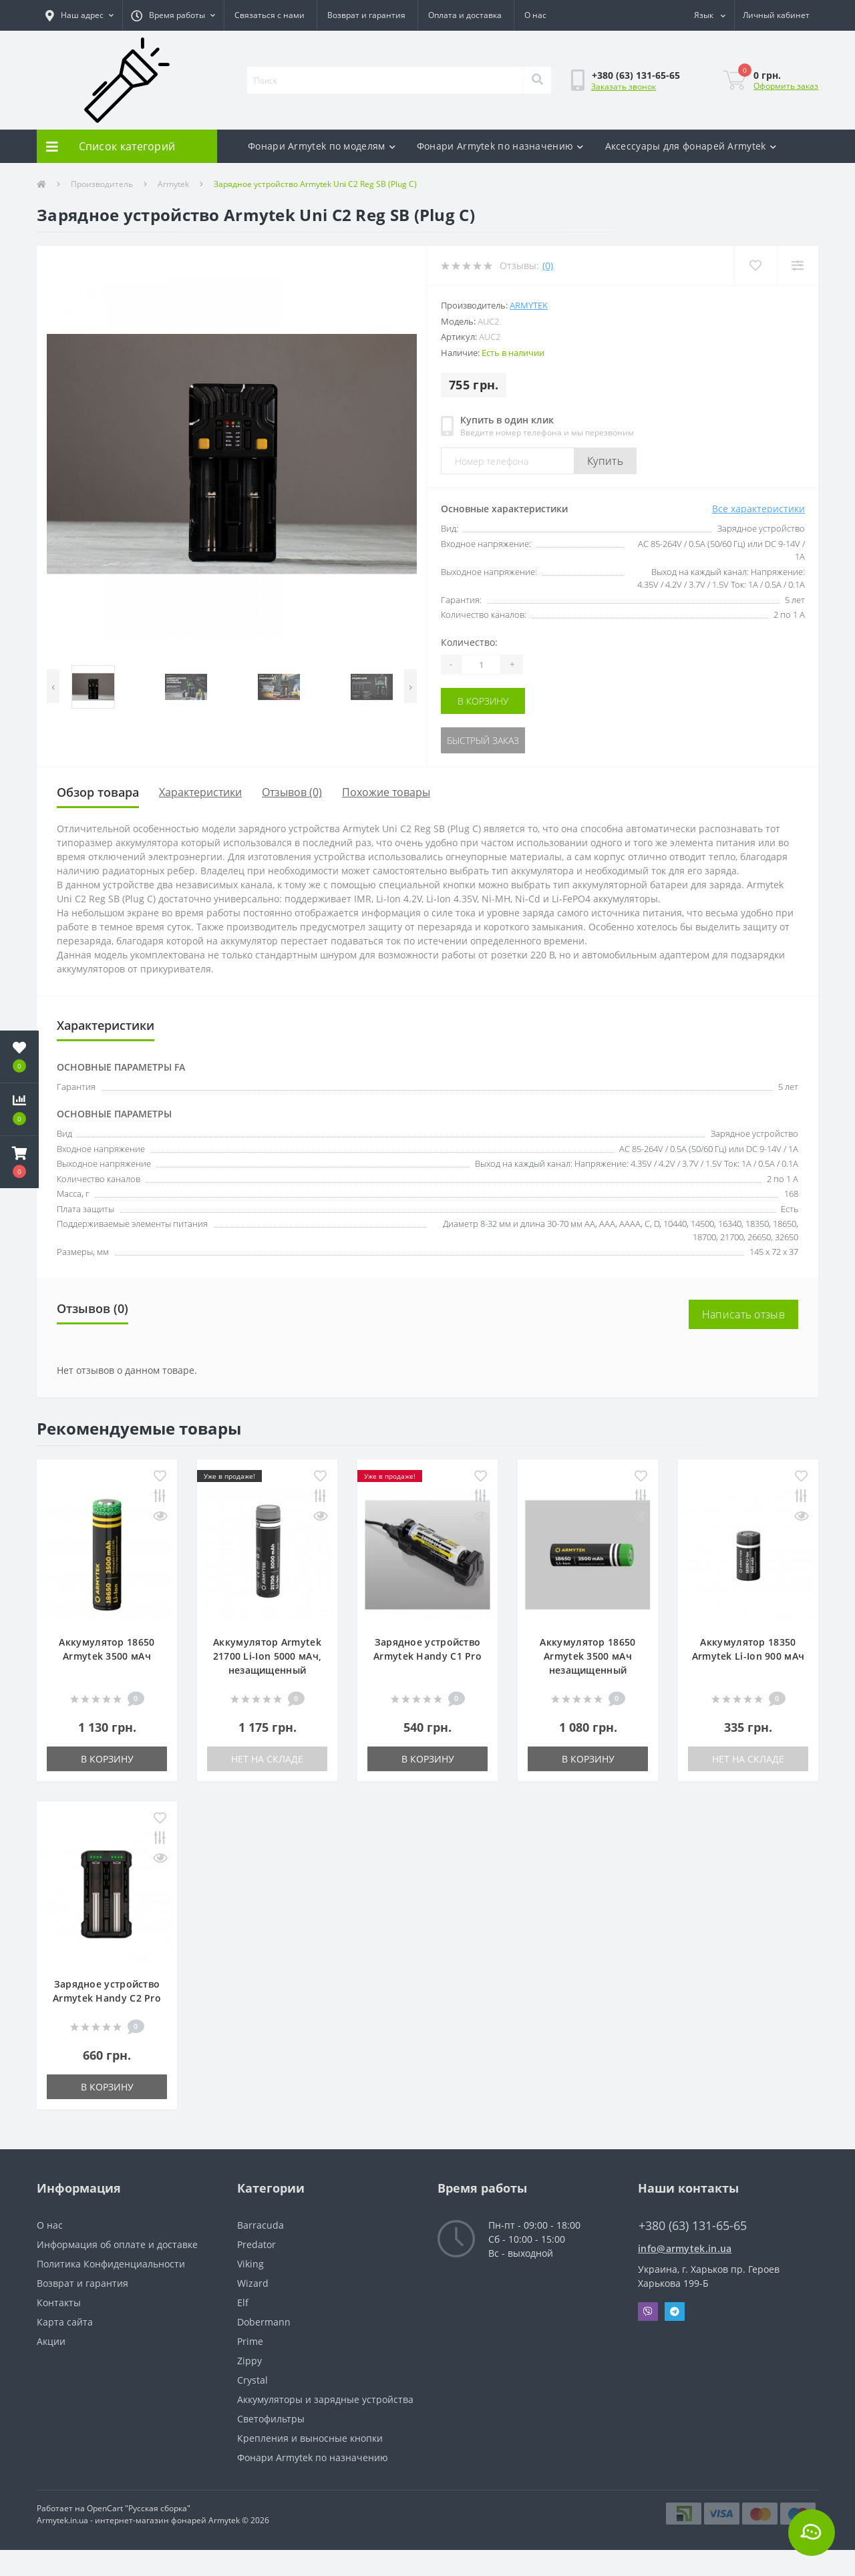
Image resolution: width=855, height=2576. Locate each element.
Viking (250, 2263)
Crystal (252, 2380)
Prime (250, 2341)
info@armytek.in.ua (684, 2248)
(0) (547, 265)
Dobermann (264, 2322)
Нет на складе (267, 1759)
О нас (535, 15)
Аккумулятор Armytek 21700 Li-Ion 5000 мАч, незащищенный (267, 1656)
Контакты (59, 2302)
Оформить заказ (785, 85)
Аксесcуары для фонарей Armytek (690, 146)
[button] (79, 15)
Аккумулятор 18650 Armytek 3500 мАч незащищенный (587, 1656)
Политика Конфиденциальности (111, 2263)
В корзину (483, 701)
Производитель (102, 184)
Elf (242, 2302)
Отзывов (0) (292, 792)
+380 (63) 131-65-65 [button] (693, 2225)
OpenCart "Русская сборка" (138, 2508)
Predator (256, 2244)
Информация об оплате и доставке (117, 2244)
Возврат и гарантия (366, 15)
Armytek (173, 184)
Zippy (249, 2360)
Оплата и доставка (465, 15)
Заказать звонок (623, 86)
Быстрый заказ (483, 740)
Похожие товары (386, 792)
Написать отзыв (743, 1314)
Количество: (469, 642)
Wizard (253, 2283)
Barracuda (260, 2225)
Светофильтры (271, 2418)
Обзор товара (98, 792)
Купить (605, 460)
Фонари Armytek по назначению (500, 146)
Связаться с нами (269, 15)
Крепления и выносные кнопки (310, 2438)
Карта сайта (65, 2322)
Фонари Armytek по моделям (321, 146)
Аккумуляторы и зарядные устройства (325, 2399)
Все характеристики (758, 508)
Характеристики (200, 792)
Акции (51, 2341)
